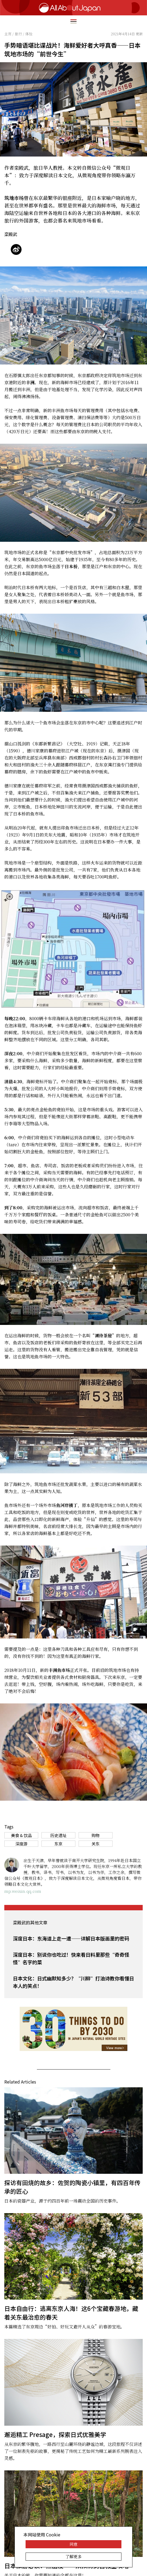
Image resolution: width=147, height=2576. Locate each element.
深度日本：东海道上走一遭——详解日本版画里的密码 (71, 1938)
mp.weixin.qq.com (22, 1891)
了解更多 (73, 2556)
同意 (73, 2544)
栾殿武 (10, 234)
